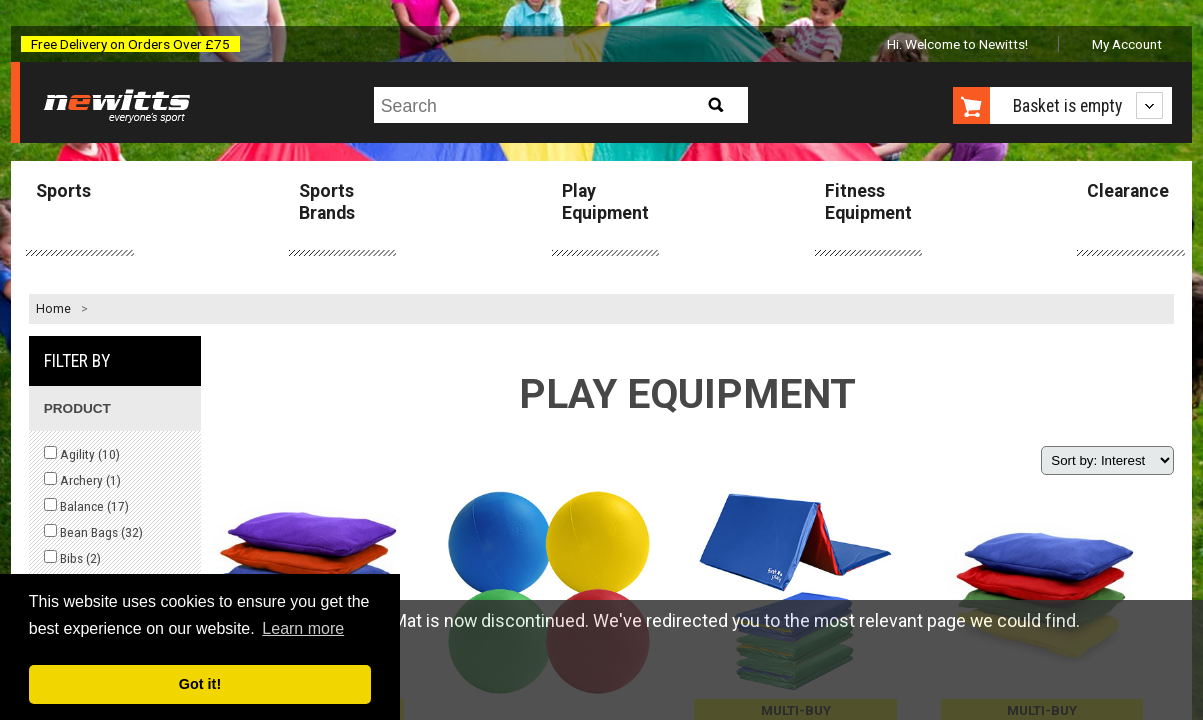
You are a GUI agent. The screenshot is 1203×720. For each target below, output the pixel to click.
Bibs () (72, 558)
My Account (1127, 44)
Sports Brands (327, 201)
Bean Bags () (93, 532)
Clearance (1128, 191)
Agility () (82, 454)
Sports (63, 191)
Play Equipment (605, 201)
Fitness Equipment (868, 201)
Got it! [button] (200, 684)
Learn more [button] (303, 628)
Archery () (82, 480)
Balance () (86, 506)
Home (53, 309)
